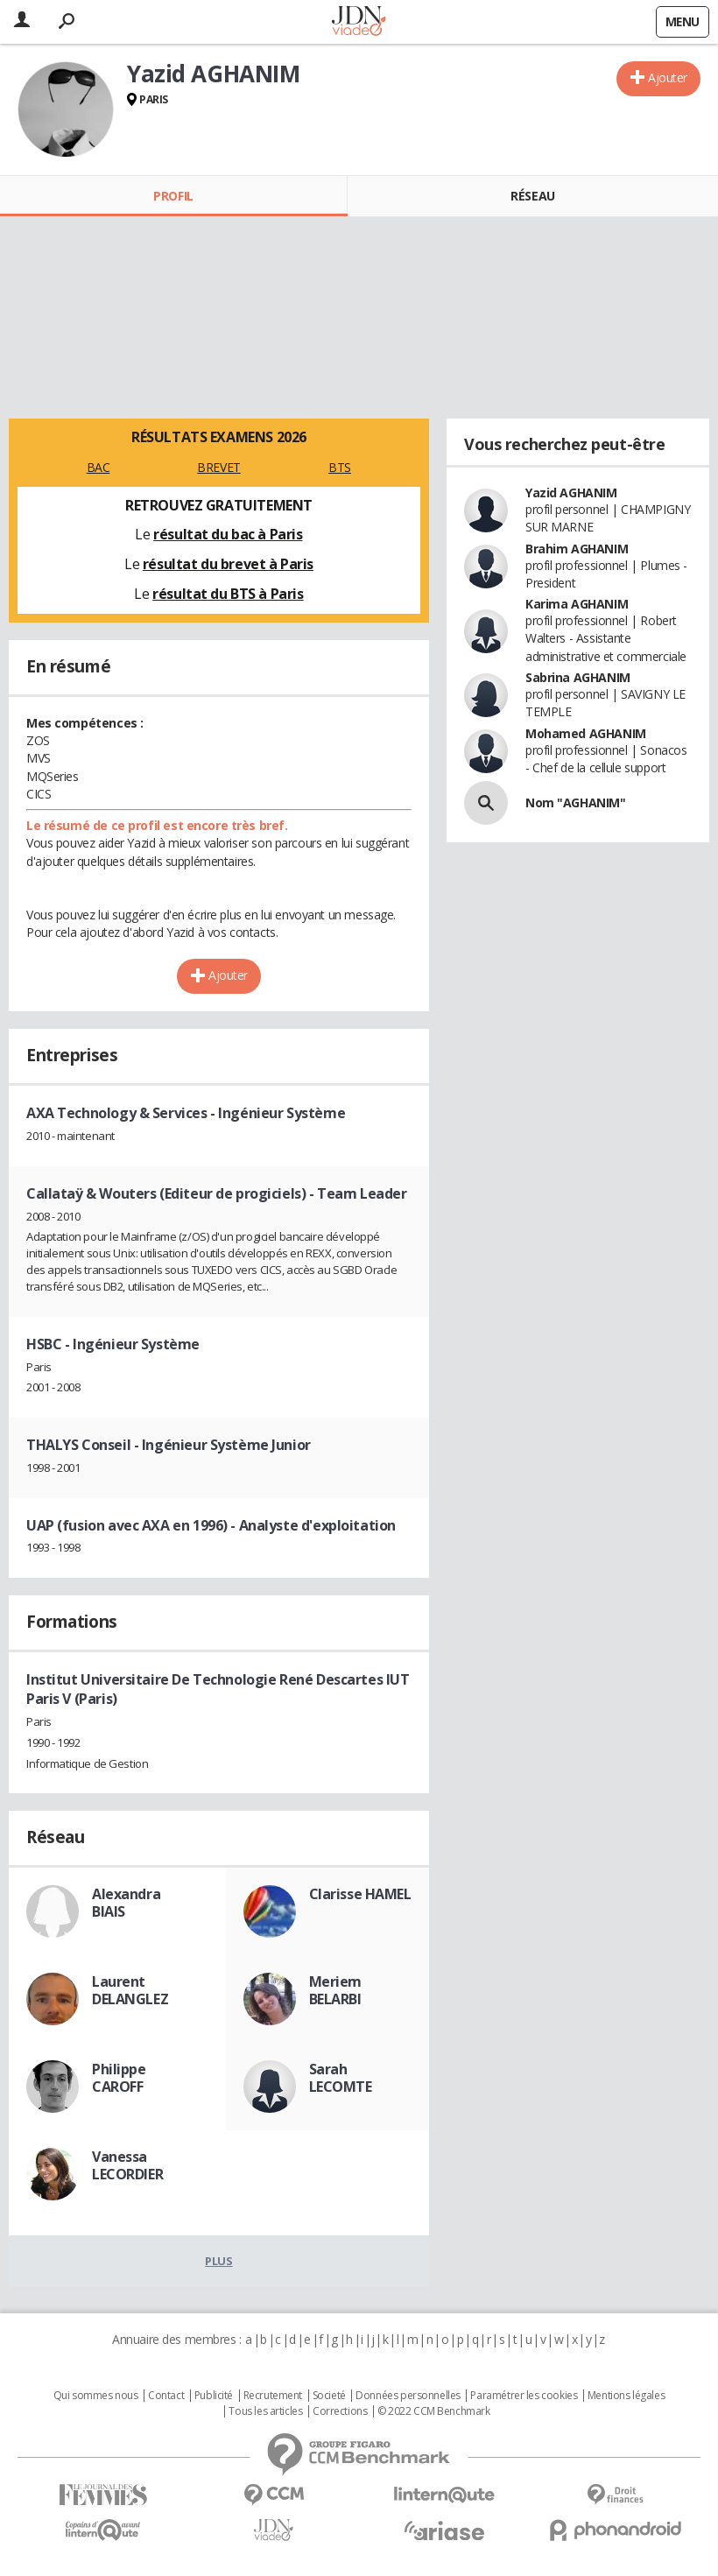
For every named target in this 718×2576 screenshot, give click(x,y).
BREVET (218, 467)
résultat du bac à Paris (227, 534)
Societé (329, 2395)
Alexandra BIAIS (126, 1902)
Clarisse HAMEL (360, 1894)
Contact (166, 2395)
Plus (218, 2261)
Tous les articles (265, 2411)
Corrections (340, 2411)
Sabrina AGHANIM (577, 677)
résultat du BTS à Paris (227, 593)
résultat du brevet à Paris (228, 564)
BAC (98, 467)
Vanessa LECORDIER (127, 2165)
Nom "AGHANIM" (575, 802)
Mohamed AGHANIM (585, 733)
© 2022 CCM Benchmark (433, 2411)
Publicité (213, 2395)
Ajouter (667, 77)
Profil (173, 195)
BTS (339, 467)
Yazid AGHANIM (571, 492)
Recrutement (272, 2395)
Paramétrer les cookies (523, 2395)
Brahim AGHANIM (576, 548)
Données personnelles (408, 2395)
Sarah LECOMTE (340, 2077)
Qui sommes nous (95, 2395)
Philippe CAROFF (119, 2077)
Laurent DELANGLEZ (130, 1990)
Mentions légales (626, 2395)
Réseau (532, 195)
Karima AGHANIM (576, 603)
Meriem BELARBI (335, 1990)
